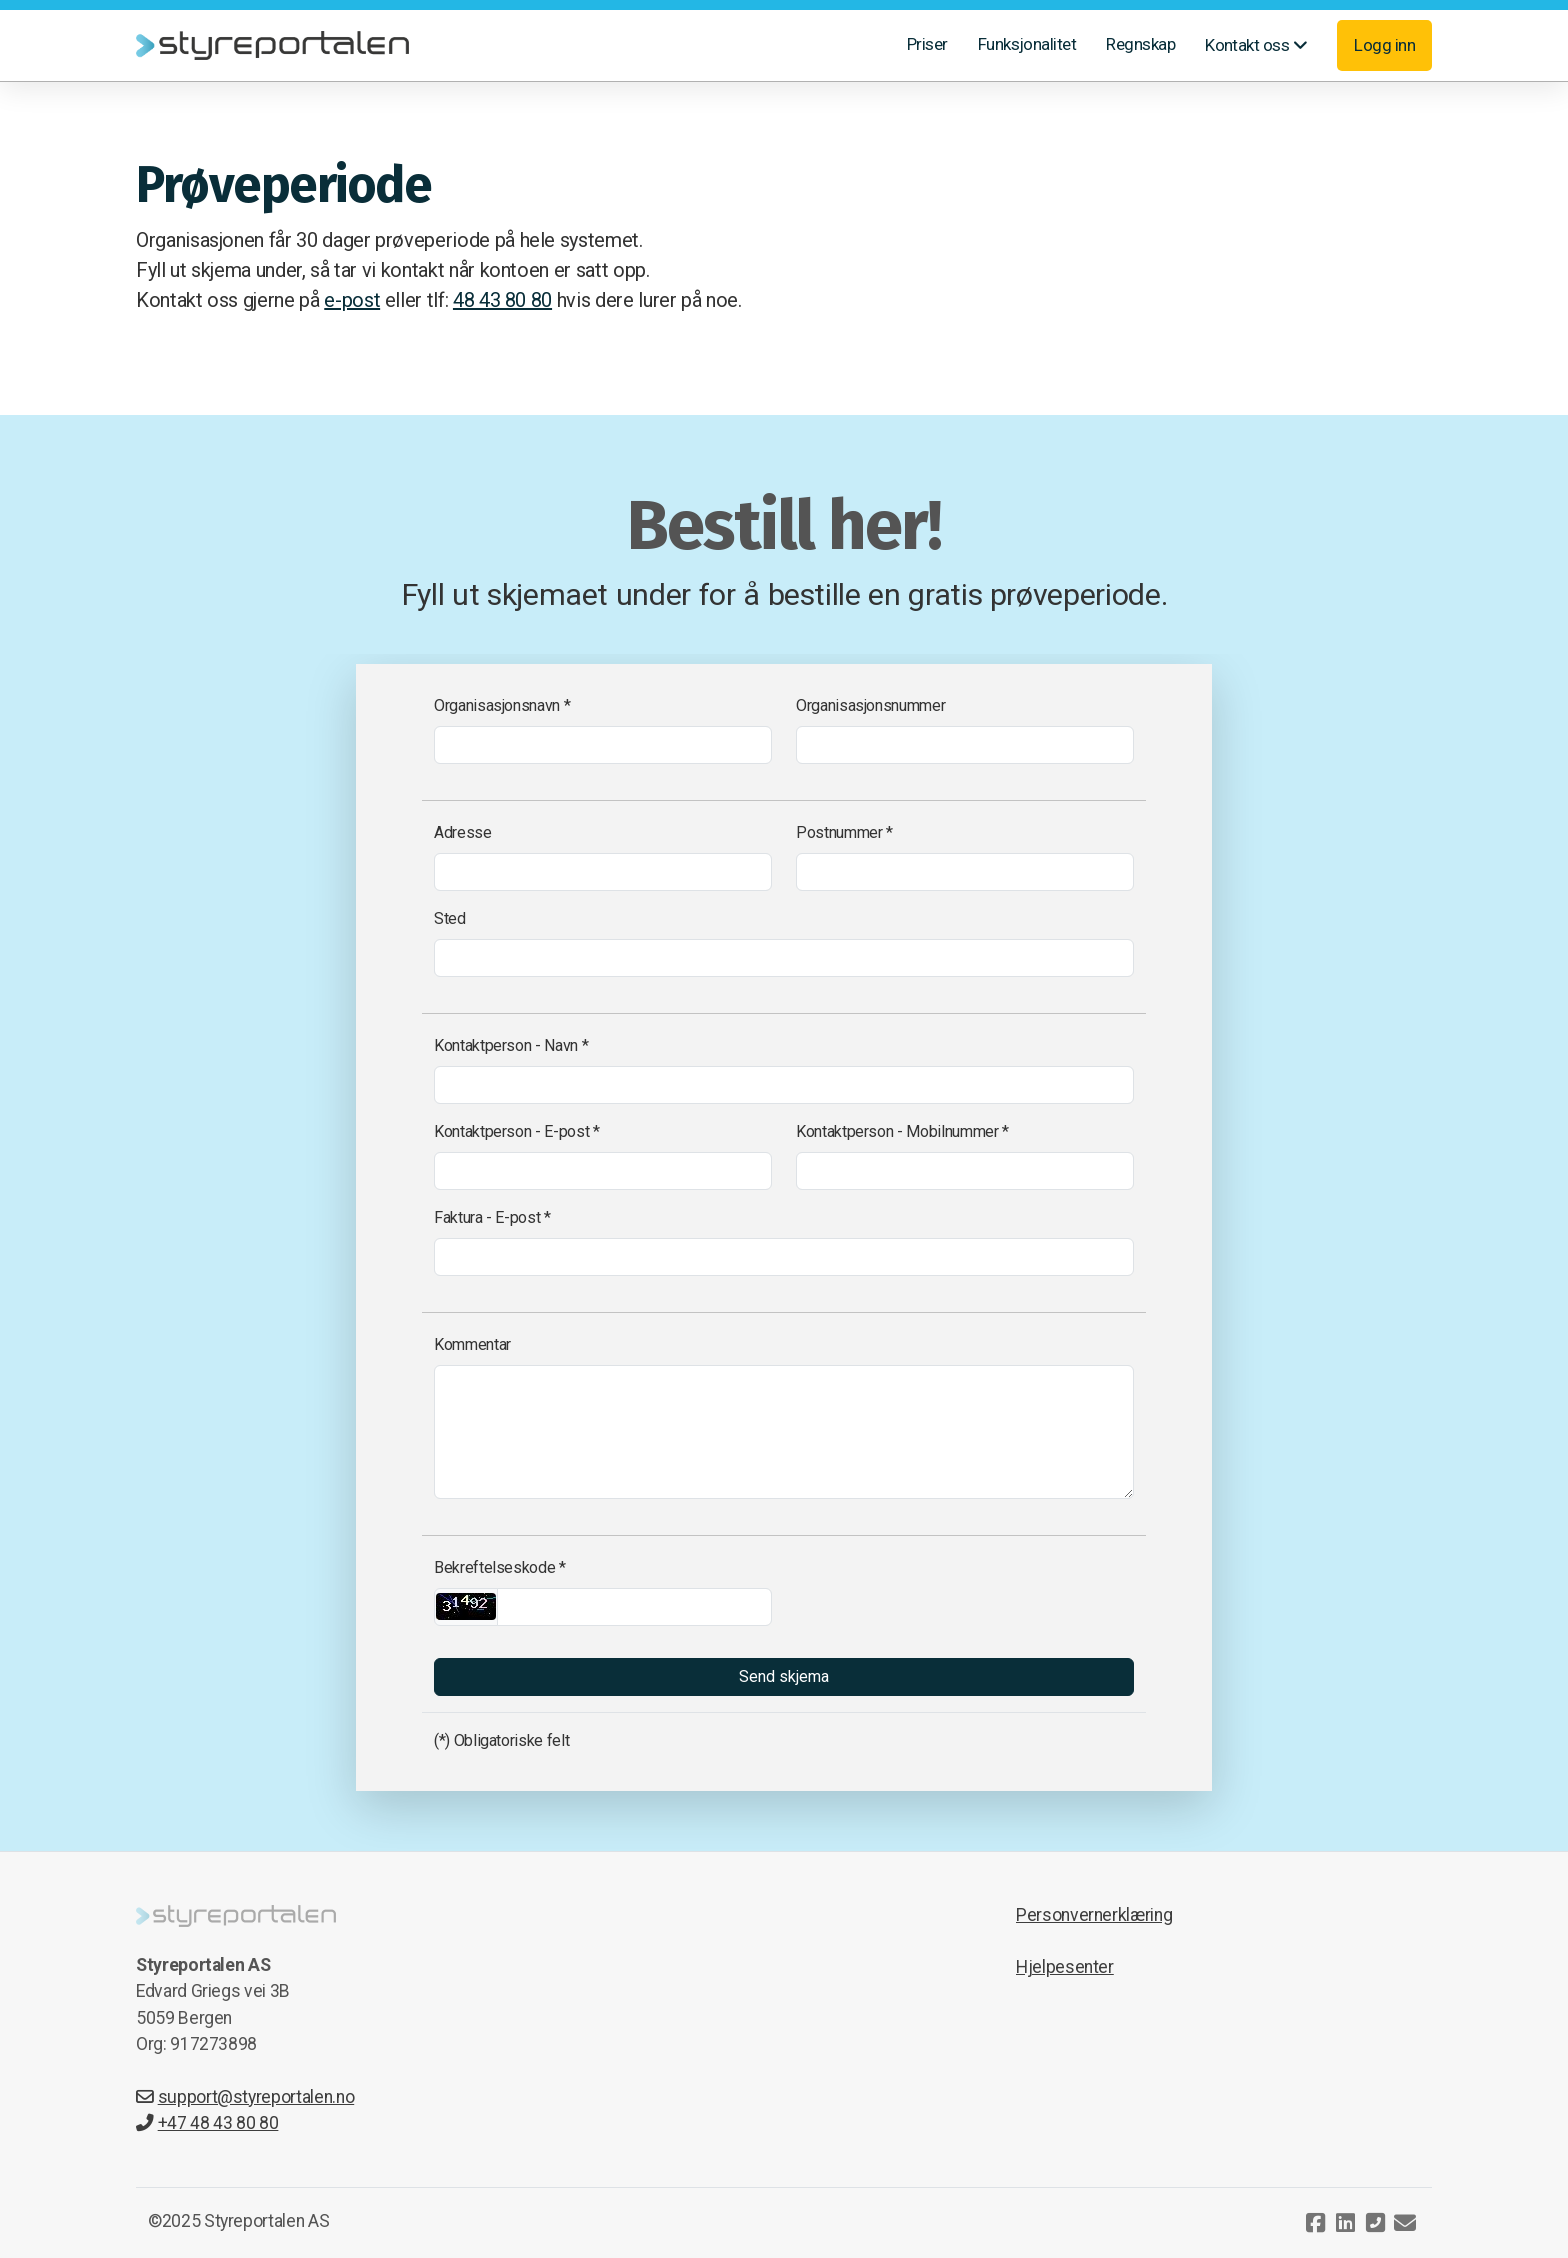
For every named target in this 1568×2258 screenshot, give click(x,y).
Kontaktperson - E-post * (517, 1131)
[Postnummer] (965, 872)
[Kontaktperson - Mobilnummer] (965, 1171)
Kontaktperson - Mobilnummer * (902, 1131)
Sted (450, 918)
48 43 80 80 (502, 300)
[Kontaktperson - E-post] (603, 1171)
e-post (352, 300)
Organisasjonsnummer (870, 705)
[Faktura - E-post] (784, 1257)
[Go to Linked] (1345, 2223)
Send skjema (784, 1676)
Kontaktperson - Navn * (511, 1045)
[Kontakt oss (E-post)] (1405, 2223)
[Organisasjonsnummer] (965, 745)
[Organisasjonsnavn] (603, 745)
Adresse (463, 832)
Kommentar (472, 1344)
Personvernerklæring (1094, 1915)
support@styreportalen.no (245, 2097)
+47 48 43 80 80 (207, 2123)
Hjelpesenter (1065, 1967)
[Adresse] (603, 872)
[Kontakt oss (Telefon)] (1375, 2223)
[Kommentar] (784, 1432)
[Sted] (784, 958)
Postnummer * (844, 832)
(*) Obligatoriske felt (501, 1740)
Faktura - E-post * (492, 1217)
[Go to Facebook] (1315, 2223)
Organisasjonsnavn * (502, 705)
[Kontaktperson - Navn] (784, 1085)
